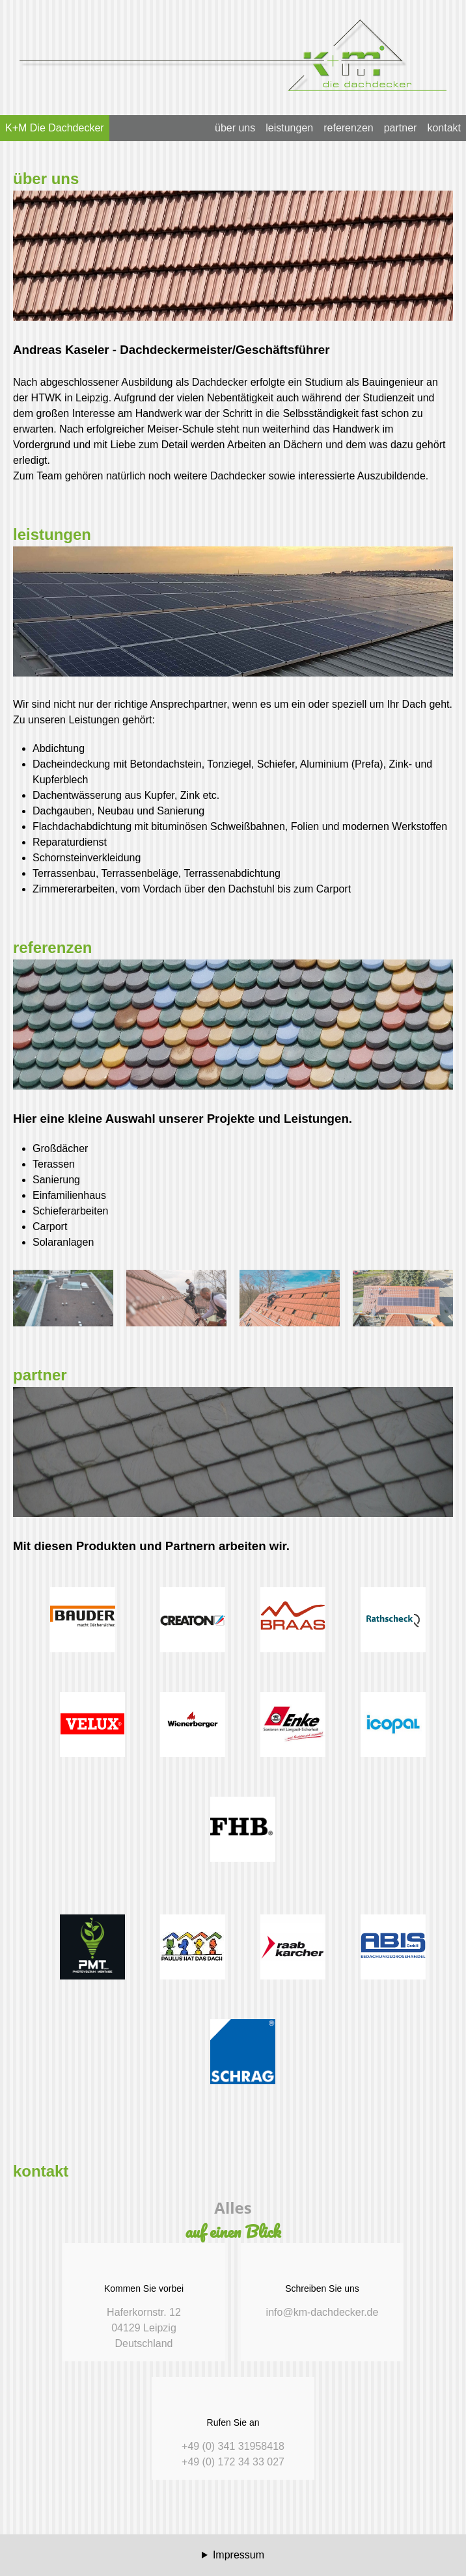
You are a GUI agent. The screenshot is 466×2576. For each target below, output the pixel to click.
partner (400, 127)
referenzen (348, 127)
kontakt (444, 127)
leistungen (289, 127)
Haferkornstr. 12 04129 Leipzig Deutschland (144, 2301)
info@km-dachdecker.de (322, 2285)
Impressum (238, 2554)
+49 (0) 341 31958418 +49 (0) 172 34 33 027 (233, 2427)
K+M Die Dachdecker (54, 127)
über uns (235, 127)
